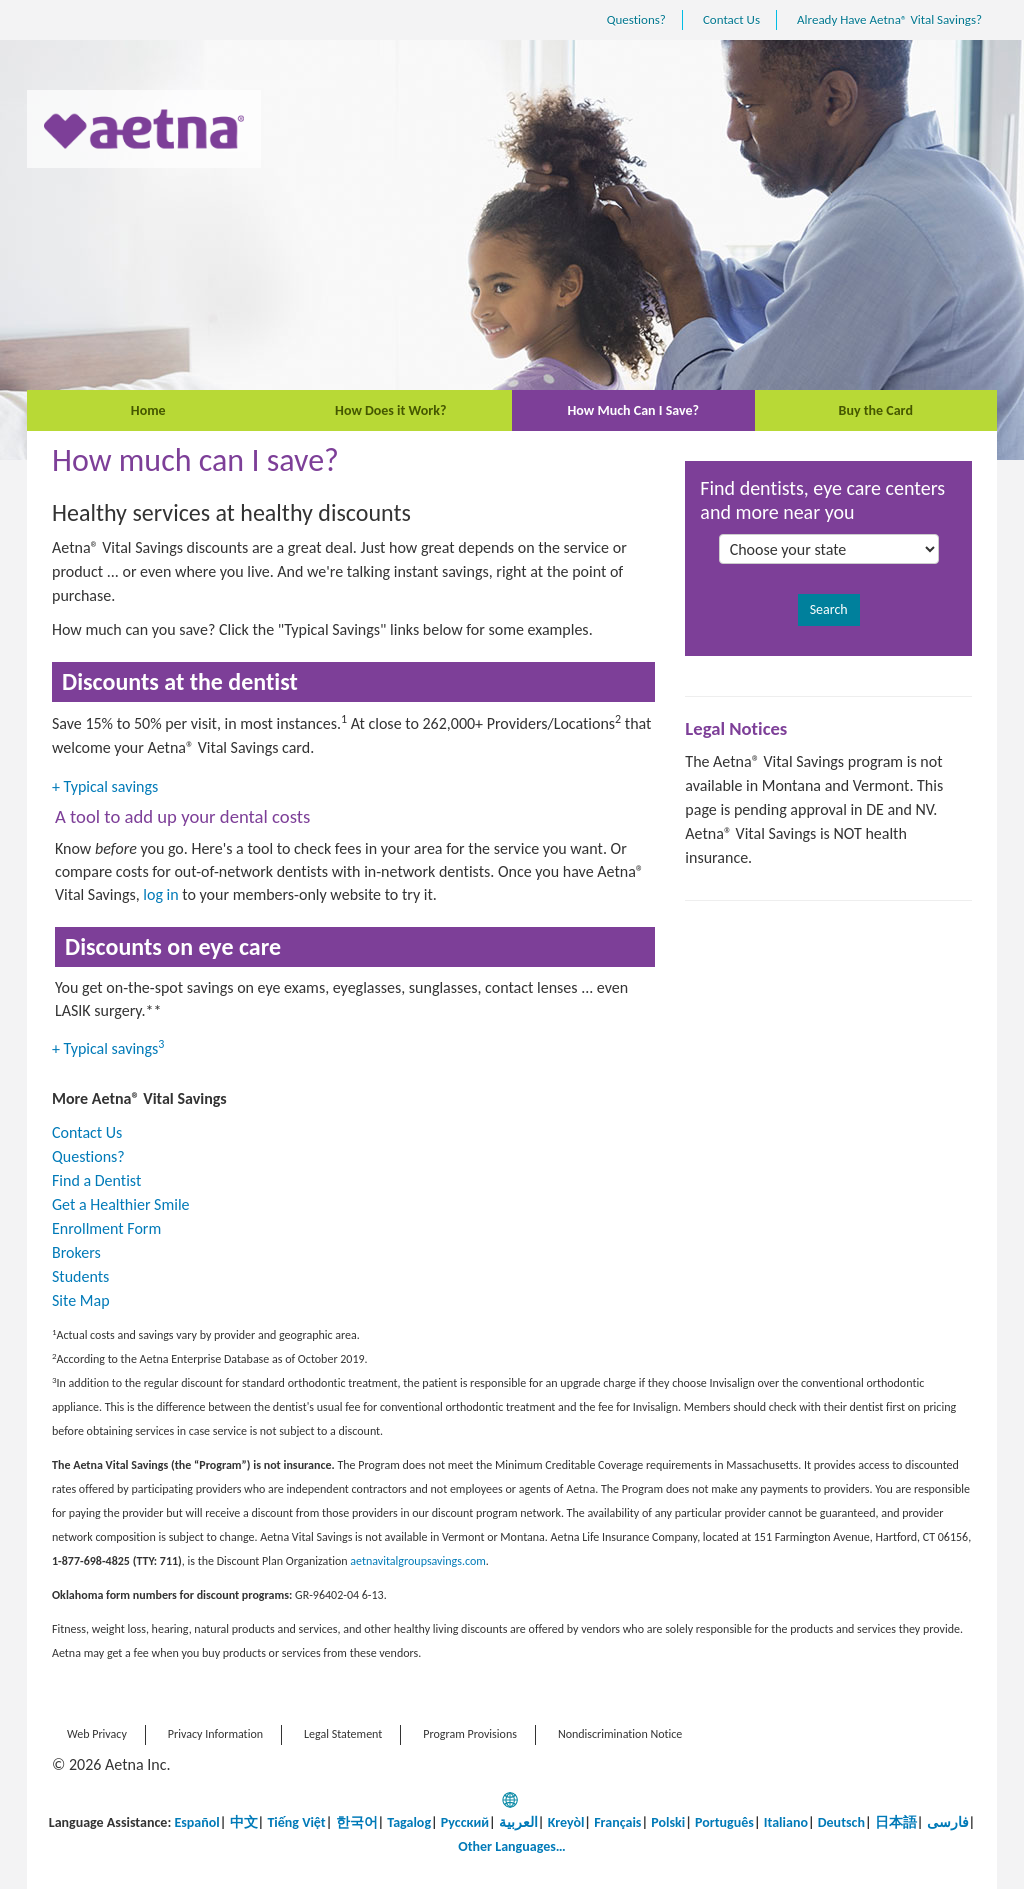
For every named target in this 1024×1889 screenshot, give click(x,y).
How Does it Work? (390, 410)
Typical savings (106, 786)
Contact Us (731, 19)
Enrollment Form (106, 1228)
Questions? (636, 19)
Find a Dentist (96, 1180)
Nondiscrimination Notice (620, 1734)
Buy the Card (876, 410)
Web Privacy (97, 1734)
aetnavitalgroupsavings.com (418, 1561)
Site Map (81, 1300)
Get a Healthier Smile (121, 1204)
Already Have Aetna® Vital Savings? (889, 19)
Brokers (76, 1252)
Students (80, 1276)
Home (148, 410)
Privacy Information (215, 1734)
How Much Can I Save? (633, 410)
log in (160, 894)
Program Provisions (470, 1734)
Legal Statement (343, 1734)
